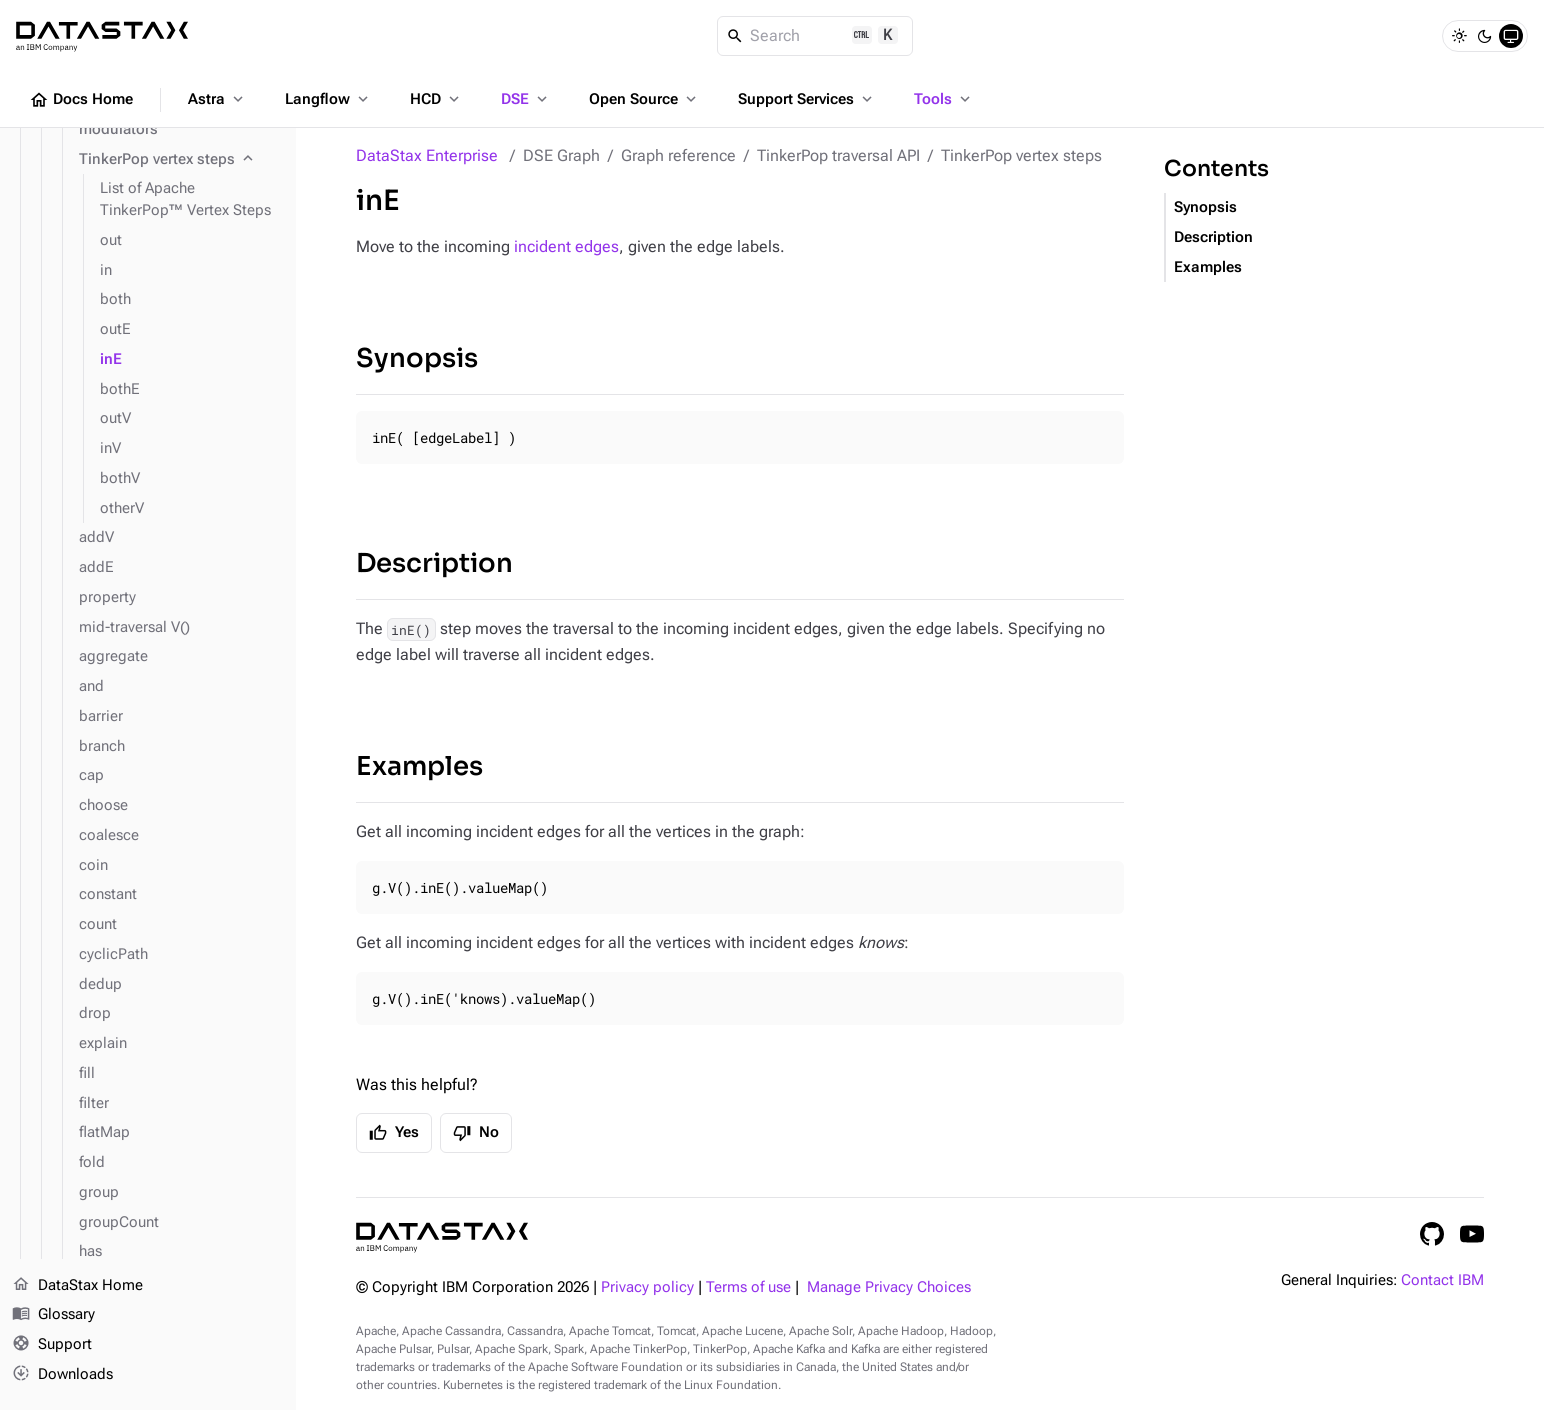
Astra (217, 99)
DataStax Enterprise (427, 155)
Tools (944, 99)
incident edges (566, 246)
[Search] (815, 36)
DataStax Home (77, 1286)
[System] (1511, 36)
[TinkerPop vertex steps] (179, 160)
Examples (419, 766)
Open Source (644, 99)
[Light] (1459, 36)
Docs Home (81, 100)
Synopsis (417, 358)
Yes (394, 1133)
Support (52, 1346)
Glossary (53, 1316)
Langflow (328, 99)
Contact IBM (1442, 1280)
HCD (436, 99)
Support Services (807, 99)
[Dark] (1485, 36)
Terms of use (748, 1287)
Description (434, 563)
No (476, 1133)
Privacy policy (647, 1287)
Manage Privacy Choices (889, 1287)
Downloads (62, 1375)
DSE (526, 99)
